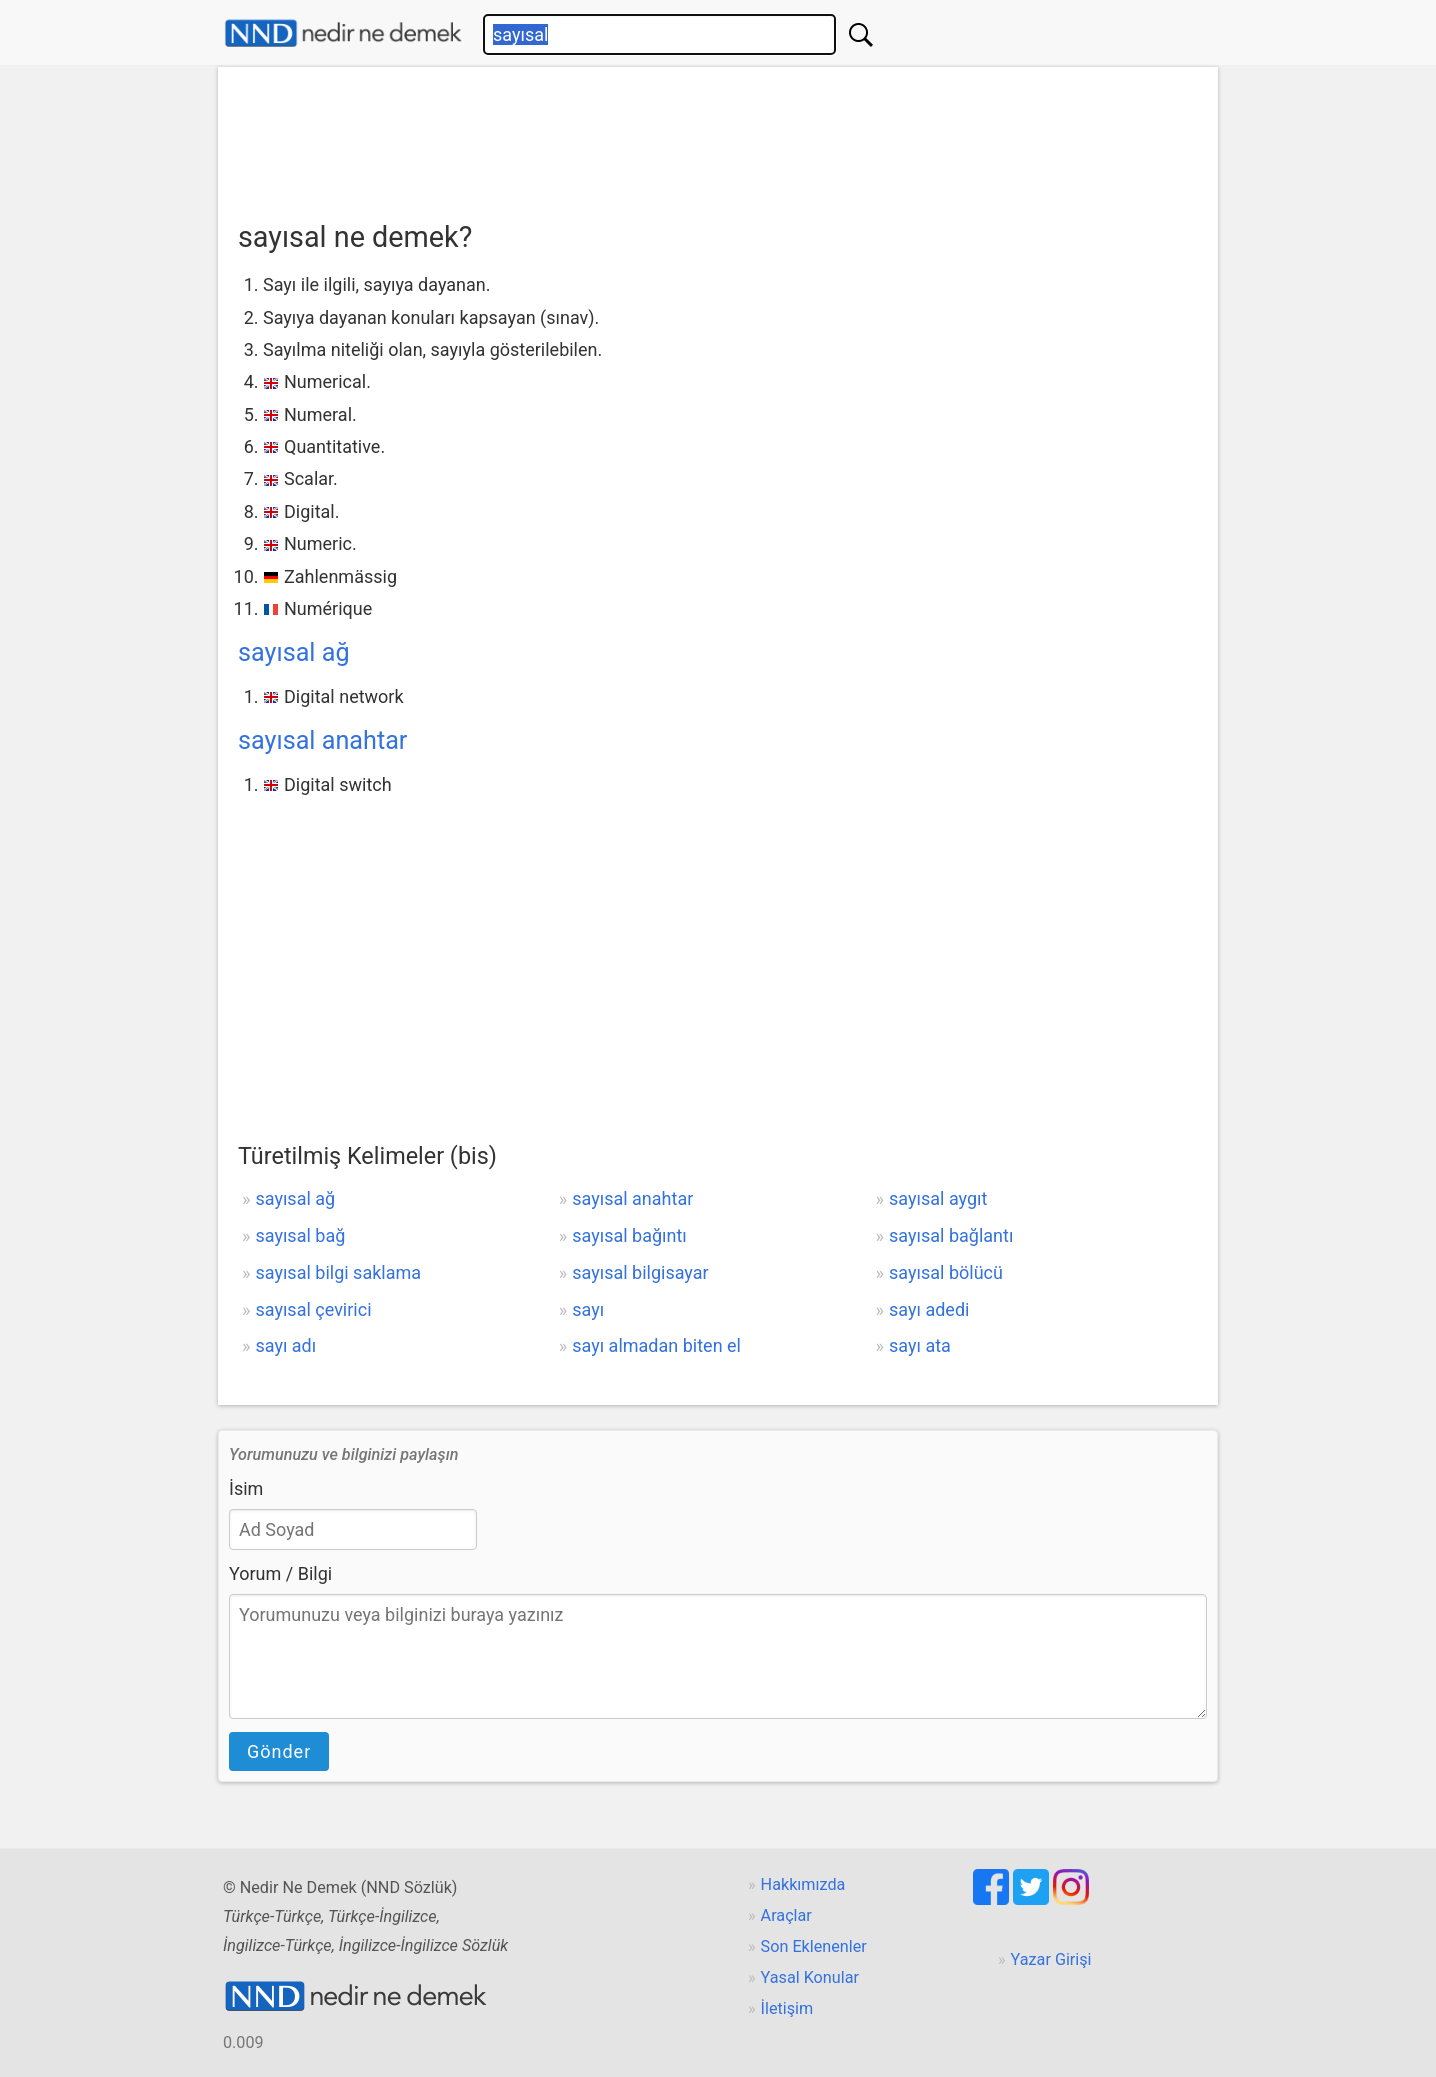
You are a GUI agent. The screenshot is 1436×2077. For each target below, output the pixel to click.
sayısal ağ (294, 652)
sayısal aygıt (938, 1198)
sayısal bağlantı (951, 1235)
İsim (246, 1488)
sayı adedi (929, 1309)
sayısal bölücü (946, 1272)
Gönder (279, 1751)
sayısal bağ (300, 1235)
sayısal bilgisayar (640, 1272)
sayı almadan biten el (656, 1345)
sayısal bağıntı (629, 1235)
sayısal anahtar (322, 740)
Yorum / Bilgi (280, 1573)
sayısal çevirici (313, 1309)
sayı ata (920, 1345)
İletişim (787, 2008)
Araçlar (786, 1915)
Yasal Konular (810, 1977)
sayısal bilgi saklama (338, 1272)
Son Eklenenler (814, 1946)
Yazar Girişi (1051, 1959)
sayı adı (285, 1345)
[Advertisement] (718, 137)
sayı (588, 1309)
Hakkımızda (803, 1884)
